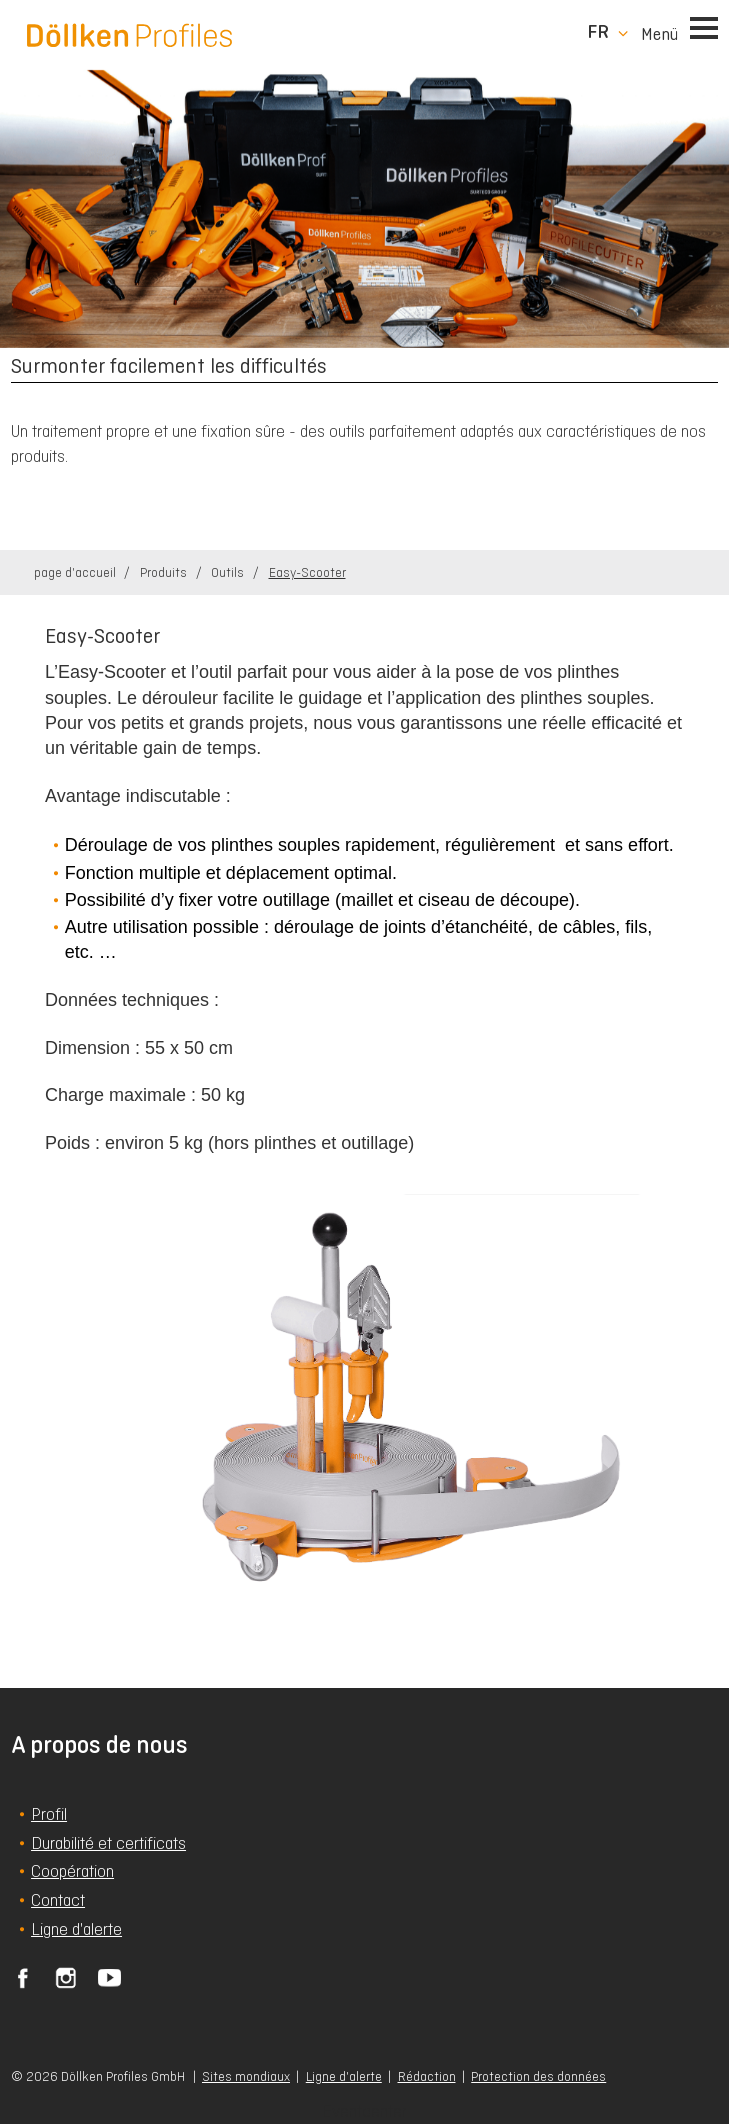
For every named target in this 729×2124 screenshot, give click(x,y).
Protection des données (538, 2076)
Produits (165, 572)
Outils (229, 572)
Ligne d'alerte (344, 2076)
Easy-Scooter (307, 572)
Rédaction (427, 2076)
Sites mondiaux (246, 2076)
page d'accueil (76, 572)
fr (598, 32)
